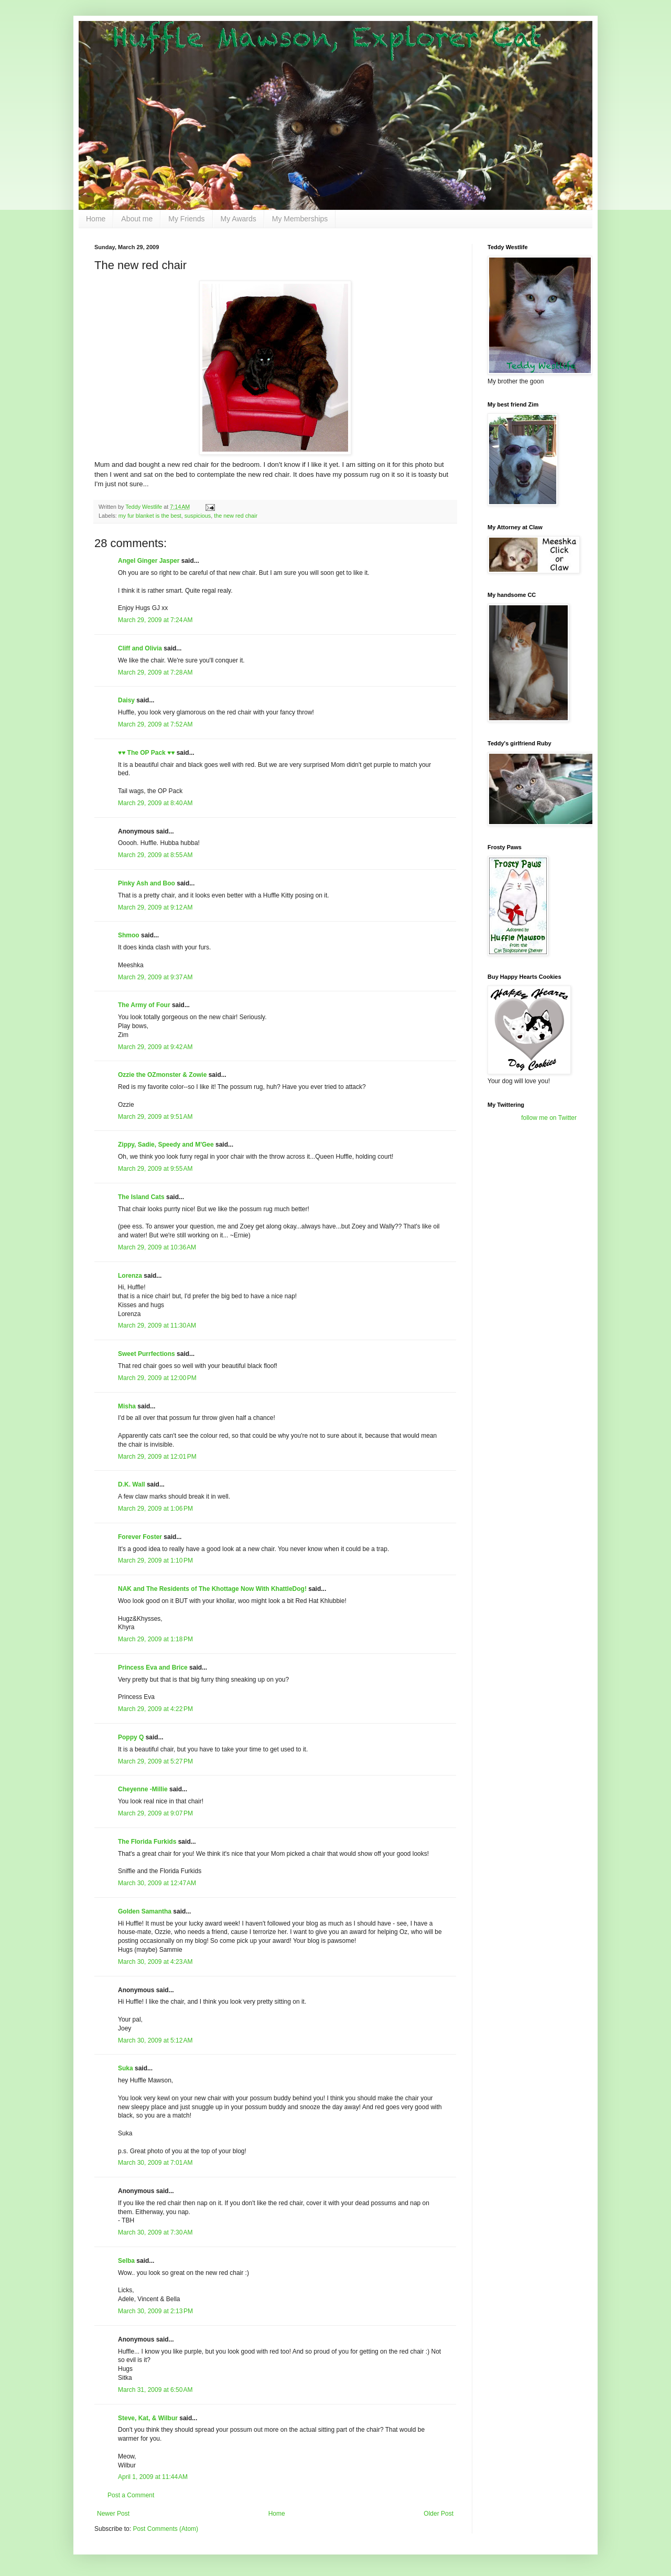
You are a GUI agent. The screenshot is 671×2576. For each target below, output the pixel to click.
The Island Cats (141, 1197)
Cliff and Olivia (140, 648)
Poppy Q (131, 1737)
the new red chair (235, 515)
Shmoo (128, 935)
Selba (126, 2260)
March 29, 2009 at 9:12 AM (155, 907)
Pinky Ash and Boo (146, 883)
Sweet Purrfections (146, 1354)
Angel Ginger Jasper (148, 560)
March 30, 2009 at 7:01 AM (155, 2162)
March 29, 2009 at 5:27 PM (155, 1761)
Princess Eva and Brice (153, 1667)
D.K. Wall (131, 1484)
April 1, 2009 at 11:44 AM (153, 2477)
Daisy (126, 700)
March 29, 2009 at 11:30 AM (157, 1325)
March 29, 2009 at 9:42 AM (155, 1047)
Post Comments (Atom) (165, 2528)
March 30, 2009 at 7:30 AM (155, 2232)
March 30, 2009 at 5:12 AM (155, 2040)
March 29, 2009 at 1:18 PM (155, 1639)
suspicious (198, 515)
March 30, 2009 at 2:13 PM (155, 2311)
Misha (127, 1406)
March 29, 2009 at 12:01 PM (157, 1456)
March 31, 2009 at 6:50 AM (155, 2389)
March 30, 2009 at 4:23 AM (155, 1961)
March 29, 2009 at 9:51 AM (155, 1116)
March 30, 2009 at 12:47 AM (157, 1883)
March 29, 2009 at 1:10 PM (155, 1560)
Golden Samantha (144, 1911)
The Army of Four (144, 1005)
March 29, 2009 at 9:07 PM (155, 1813)
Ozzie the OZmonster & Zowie (162, 1074)
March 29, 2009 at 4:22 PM (155, 1709)
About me (137, 219)
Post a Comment (130, 2495)
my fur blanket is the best (149, 515)
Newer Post (113, 2513)
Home (95, 219)
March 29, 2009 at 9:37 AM (155, 977)
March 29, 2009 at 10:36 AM (157, 1247)
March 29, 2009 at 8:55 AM (155, 855)
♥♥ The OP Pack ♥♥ (146, 752)
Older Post (438, 2513)
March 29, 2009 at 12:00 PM (157, 1378)
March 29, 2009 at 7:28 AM (155, 672)
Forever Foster (140, 1537)
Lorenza (130, 1275)
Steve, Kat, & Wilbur (148, 2418)
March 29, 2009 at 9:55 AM (155, 1168)
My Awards (238, 219)
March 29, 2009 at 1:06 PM (155, 1508)
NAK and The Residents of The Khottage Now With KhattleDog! (212, 1588)
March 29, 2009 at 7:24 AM (155, 620)
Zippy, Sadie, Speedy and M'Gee (166, 1144)
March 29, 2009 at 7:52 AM (155, 724)
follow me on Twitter (549, 1117)
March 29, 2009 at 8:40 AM (155, 803)
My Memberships (300, 219)
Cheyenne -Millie (143, 1789)
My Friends (186, 219)
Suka (125, 2068)
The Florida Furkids (147, 1841)
